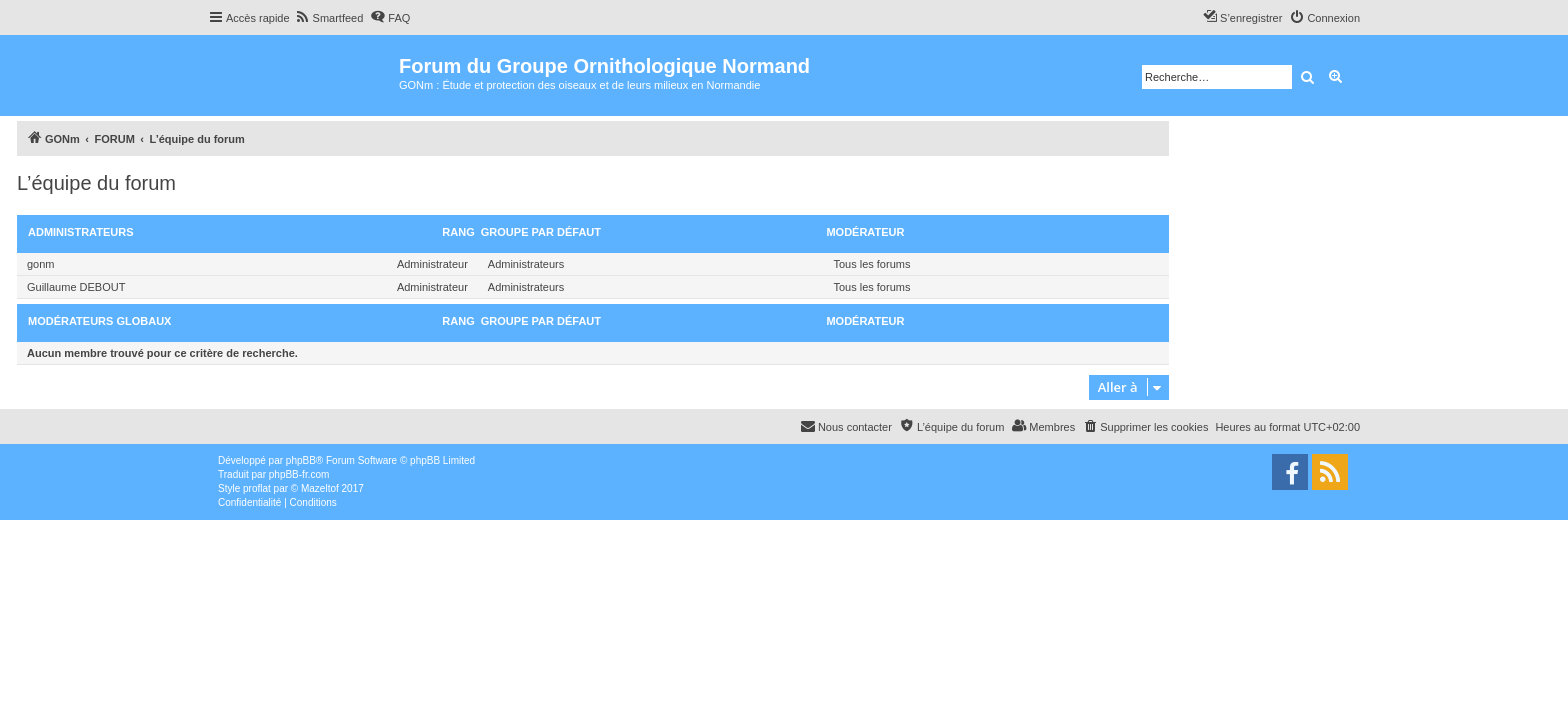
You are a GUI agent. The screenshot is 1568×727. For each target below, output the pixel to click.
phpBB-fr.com (299, 474)
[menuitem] (329, 18)
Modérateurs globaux (99, 321)
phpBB (301, 460)
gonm (41, 264)
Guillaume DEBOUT (76, 287)
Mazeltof (320, 488)
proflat (257, 488)
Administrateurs (81, 232)
